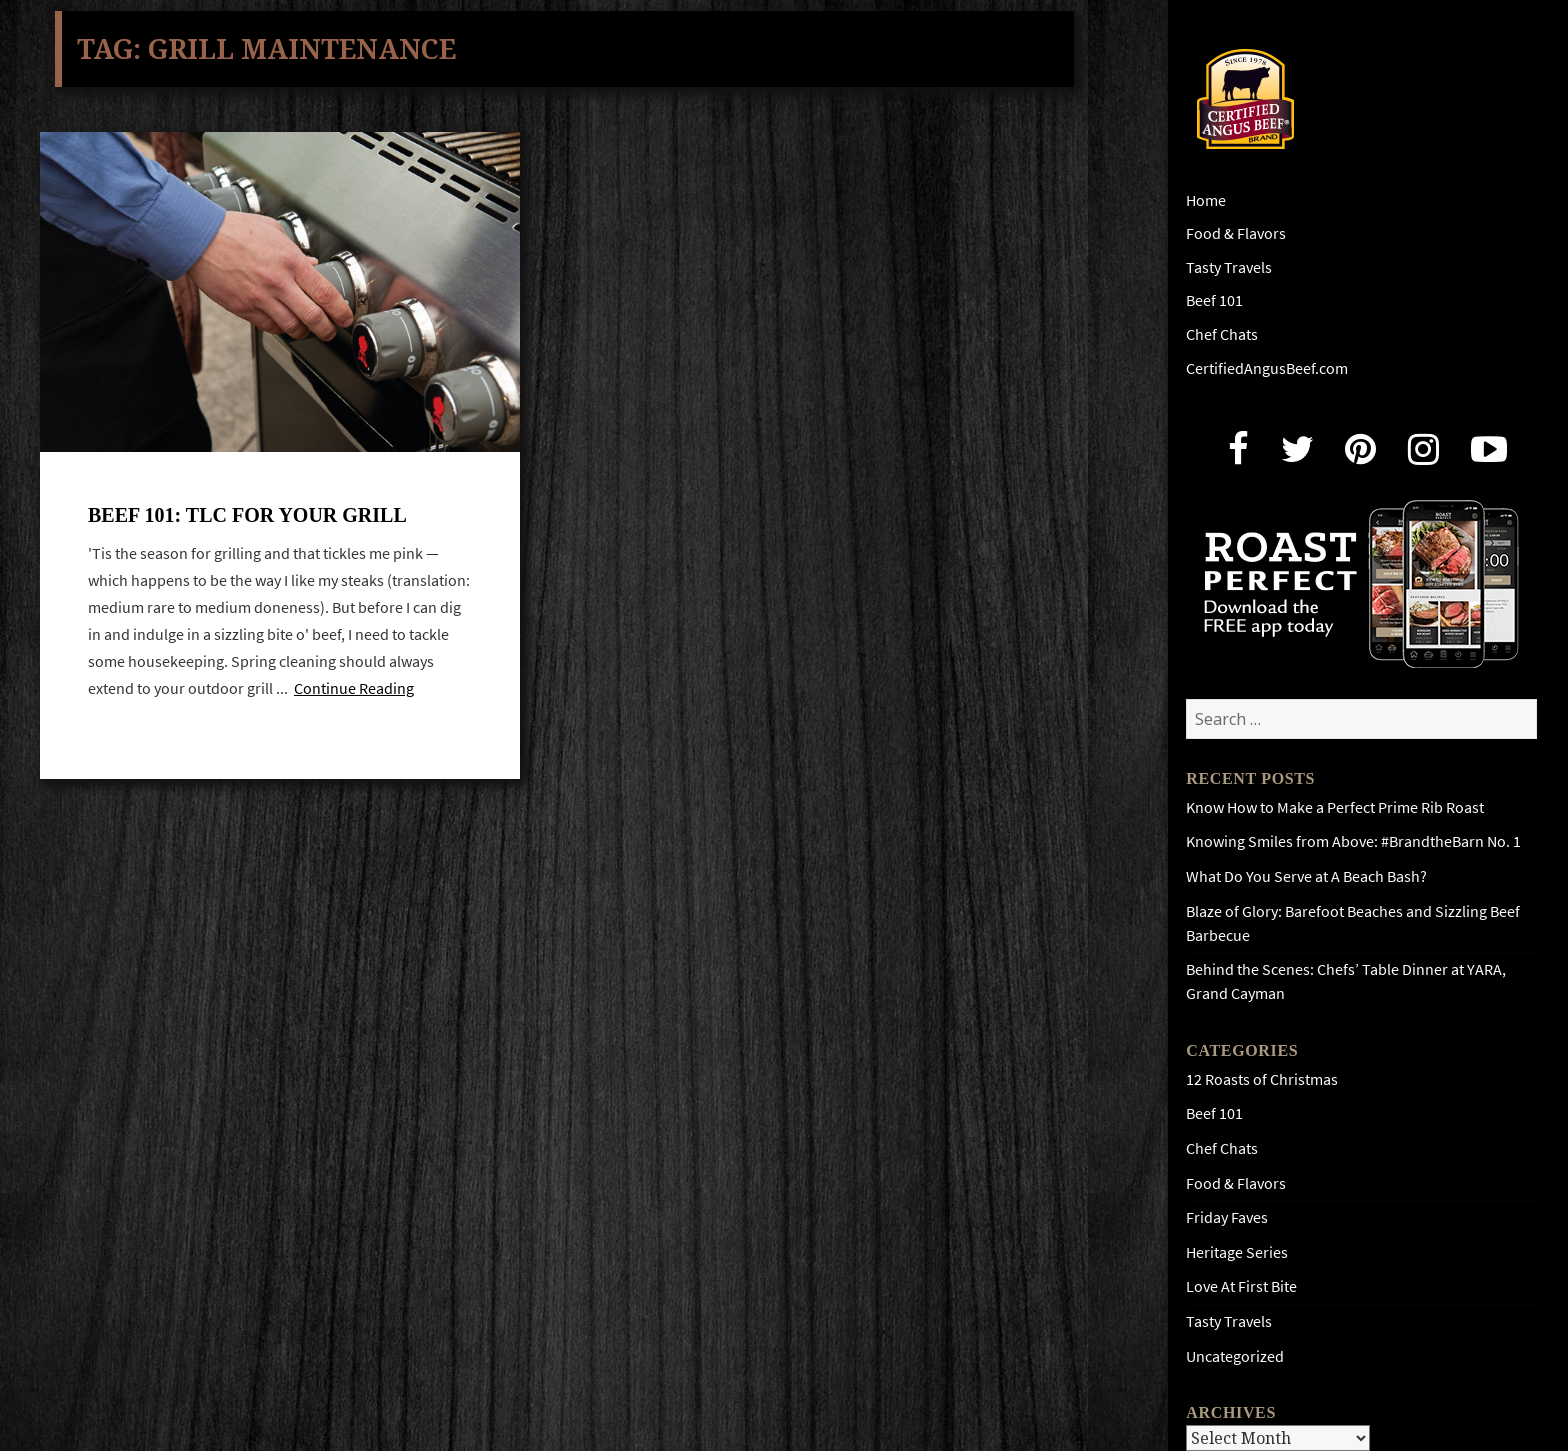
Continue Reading (354, 688)
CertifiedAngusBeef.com (1267, 368)
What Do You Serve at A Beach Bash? (1306, 876)
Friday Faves (1227, 1217)
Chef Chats (1222, 334)
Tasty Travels (1229, 267)
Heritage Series (1237, 1252)
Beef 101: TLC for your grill (247, 515)
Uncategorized (1235, 1356)
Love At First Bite (1241, 1286)
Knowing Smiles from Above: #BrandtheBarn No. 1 (1353, 841)
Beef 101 (1214, 300)
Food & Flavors (1236, 233)
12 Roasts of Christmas (1262, 1079)
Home (1206, 200)
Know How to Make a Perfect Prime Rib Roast (1335, 807)
